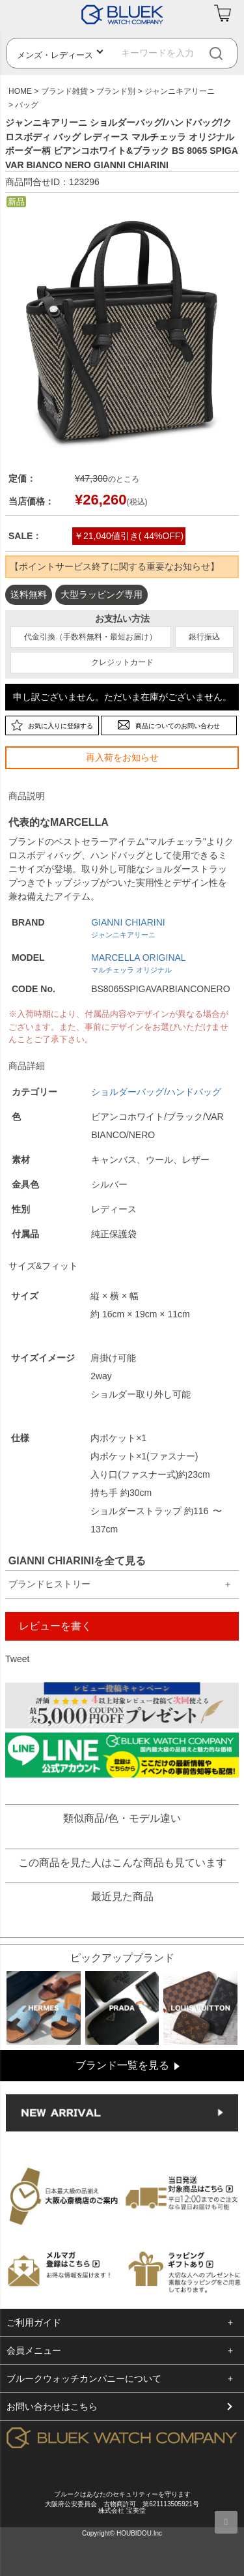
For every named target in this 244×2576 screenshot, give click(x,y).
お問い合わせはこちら (52, 2406)
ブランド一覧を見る (122, 2065)
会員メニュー (34, 2350)
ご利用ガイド (34, 2322)
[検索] (227, 53)
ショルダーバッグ (127, 1092)
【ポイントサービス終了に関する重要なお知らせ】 (114, 566)
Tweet (17, 1659)
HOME (20, 91)
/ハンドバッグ (192, 1092)
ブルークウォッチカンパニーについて (84, 2378)
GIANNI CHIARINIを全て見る (77, 1560)
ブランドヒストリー (49, 1584)
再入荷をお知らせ (122, 757)
